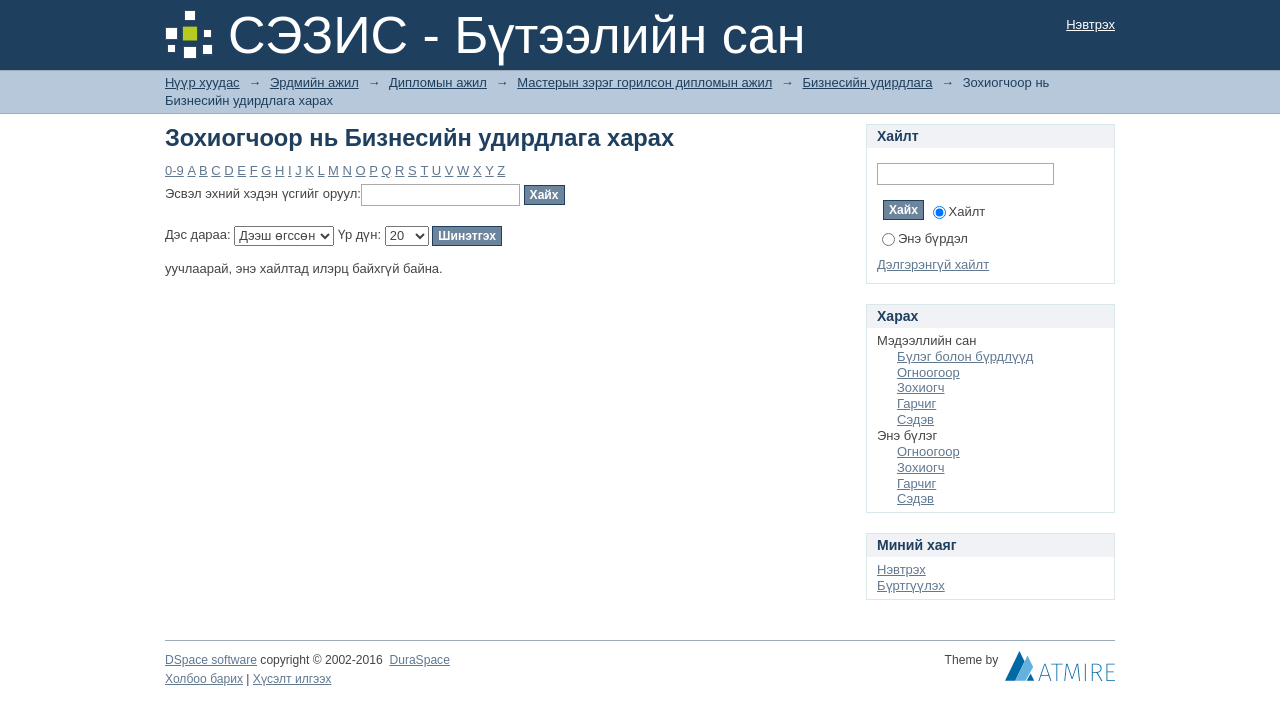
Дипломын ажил (438, 82)
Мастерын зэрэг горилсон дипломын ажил (644, 82)
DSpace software (211, 660)
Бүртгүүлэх (911, 585)
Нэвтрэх (1090, 24)
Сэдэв (915, 419)
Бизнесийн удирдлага (867, 82)
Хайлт (959, 211)
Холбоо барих (204, 679)
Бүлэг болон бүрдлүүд (965, 356)
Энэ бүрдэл (925, 238)
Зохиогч (920, 387)
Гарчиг (916, 403)
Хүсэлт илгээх (292, 679)
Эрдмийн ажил (314, 82)
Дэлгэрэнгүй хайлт (933, 264)
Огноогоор (928, 372)
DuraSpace (419, 660)
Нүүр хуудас (202, 82)
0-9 (174, 170)
